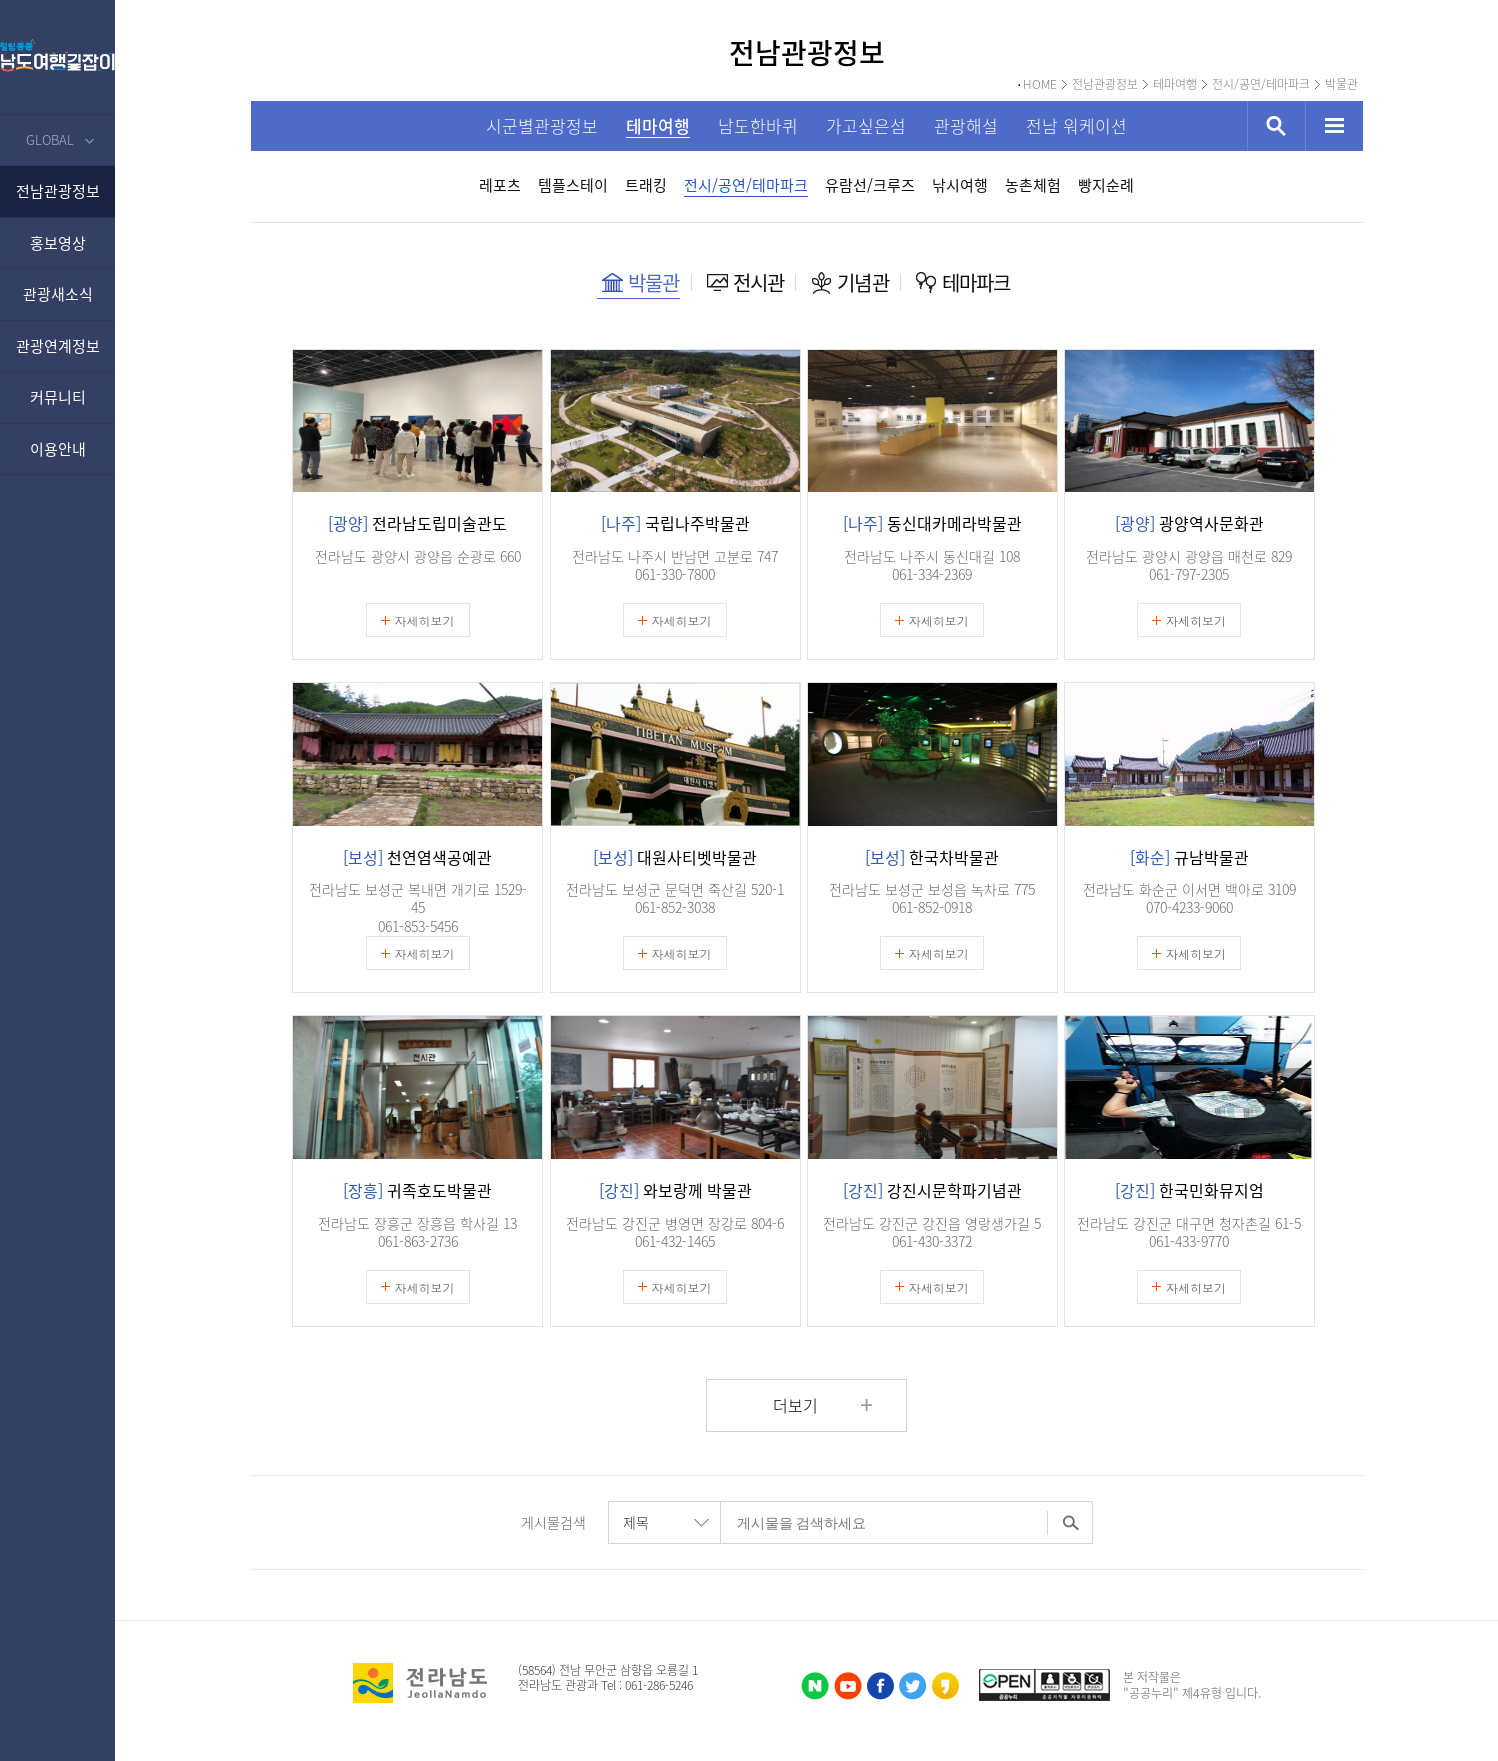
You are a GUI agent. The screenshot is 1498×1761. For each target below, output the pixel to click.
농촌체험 (1033, 185)
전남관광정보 (58, 191)
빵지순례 (1106, 185)
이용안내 (58, 449)
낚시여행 (960, 185)
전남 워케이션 (1076, 125)
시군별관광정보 (542, 125)
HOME (1040, 84)
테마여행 (1175, 84)
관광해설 (966, 125)
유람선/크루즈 (870, 185)
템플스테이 (573, 185)
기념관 (863, 282)
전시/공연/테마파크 (1261, 84)
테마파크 (976, 282)
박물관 (1341, 84)
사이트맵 (1334, 126)
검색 (1276, 126)
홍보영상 (58, 243)
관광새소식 (58, 294)
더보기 (795, 1405)
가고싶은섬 (866, 125)
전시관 (759, 282)
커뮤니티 (58, 397)
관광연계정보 (58, 346)
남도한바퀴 (758, 125)
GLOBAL (50, 139)
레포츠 (500, 185)
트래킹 (646, 185)
